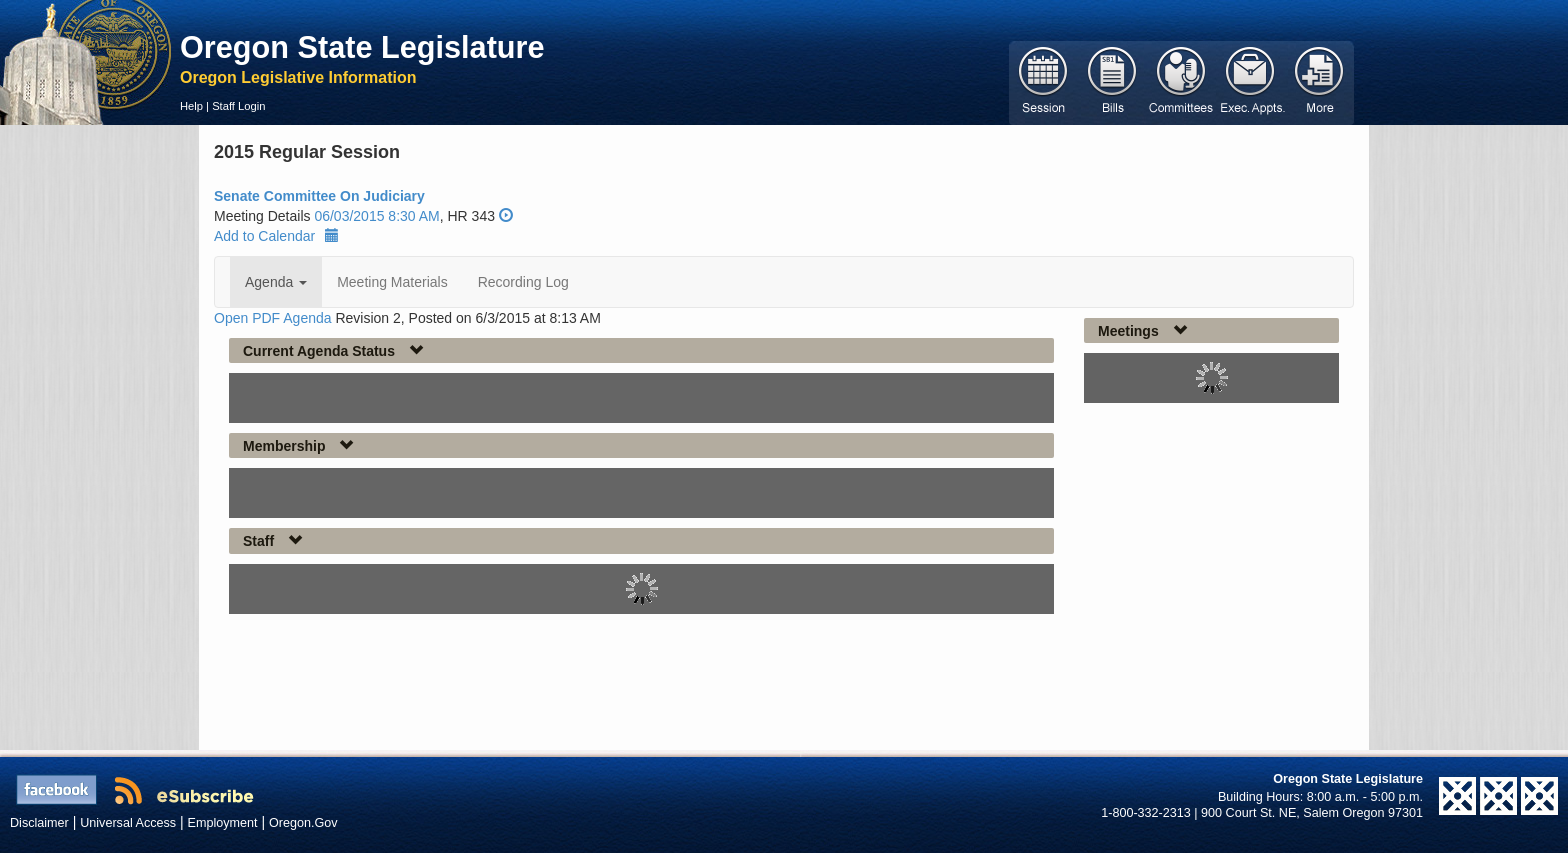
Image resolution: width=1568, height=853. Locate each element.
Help (191, 106)
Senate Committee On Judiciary (319, 196)
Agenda (276, 282)
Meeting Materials (392, 282)
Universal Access (128, 823)
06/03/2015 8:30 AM (376, 216)
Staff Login (238, 106)
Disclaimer (39, 823)
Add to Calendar (276, 236)
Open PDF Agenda (273, 318)
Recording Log (523, 282)
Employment (223, 823)
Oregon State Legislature (362, 47)
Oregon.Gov (303, 823)
